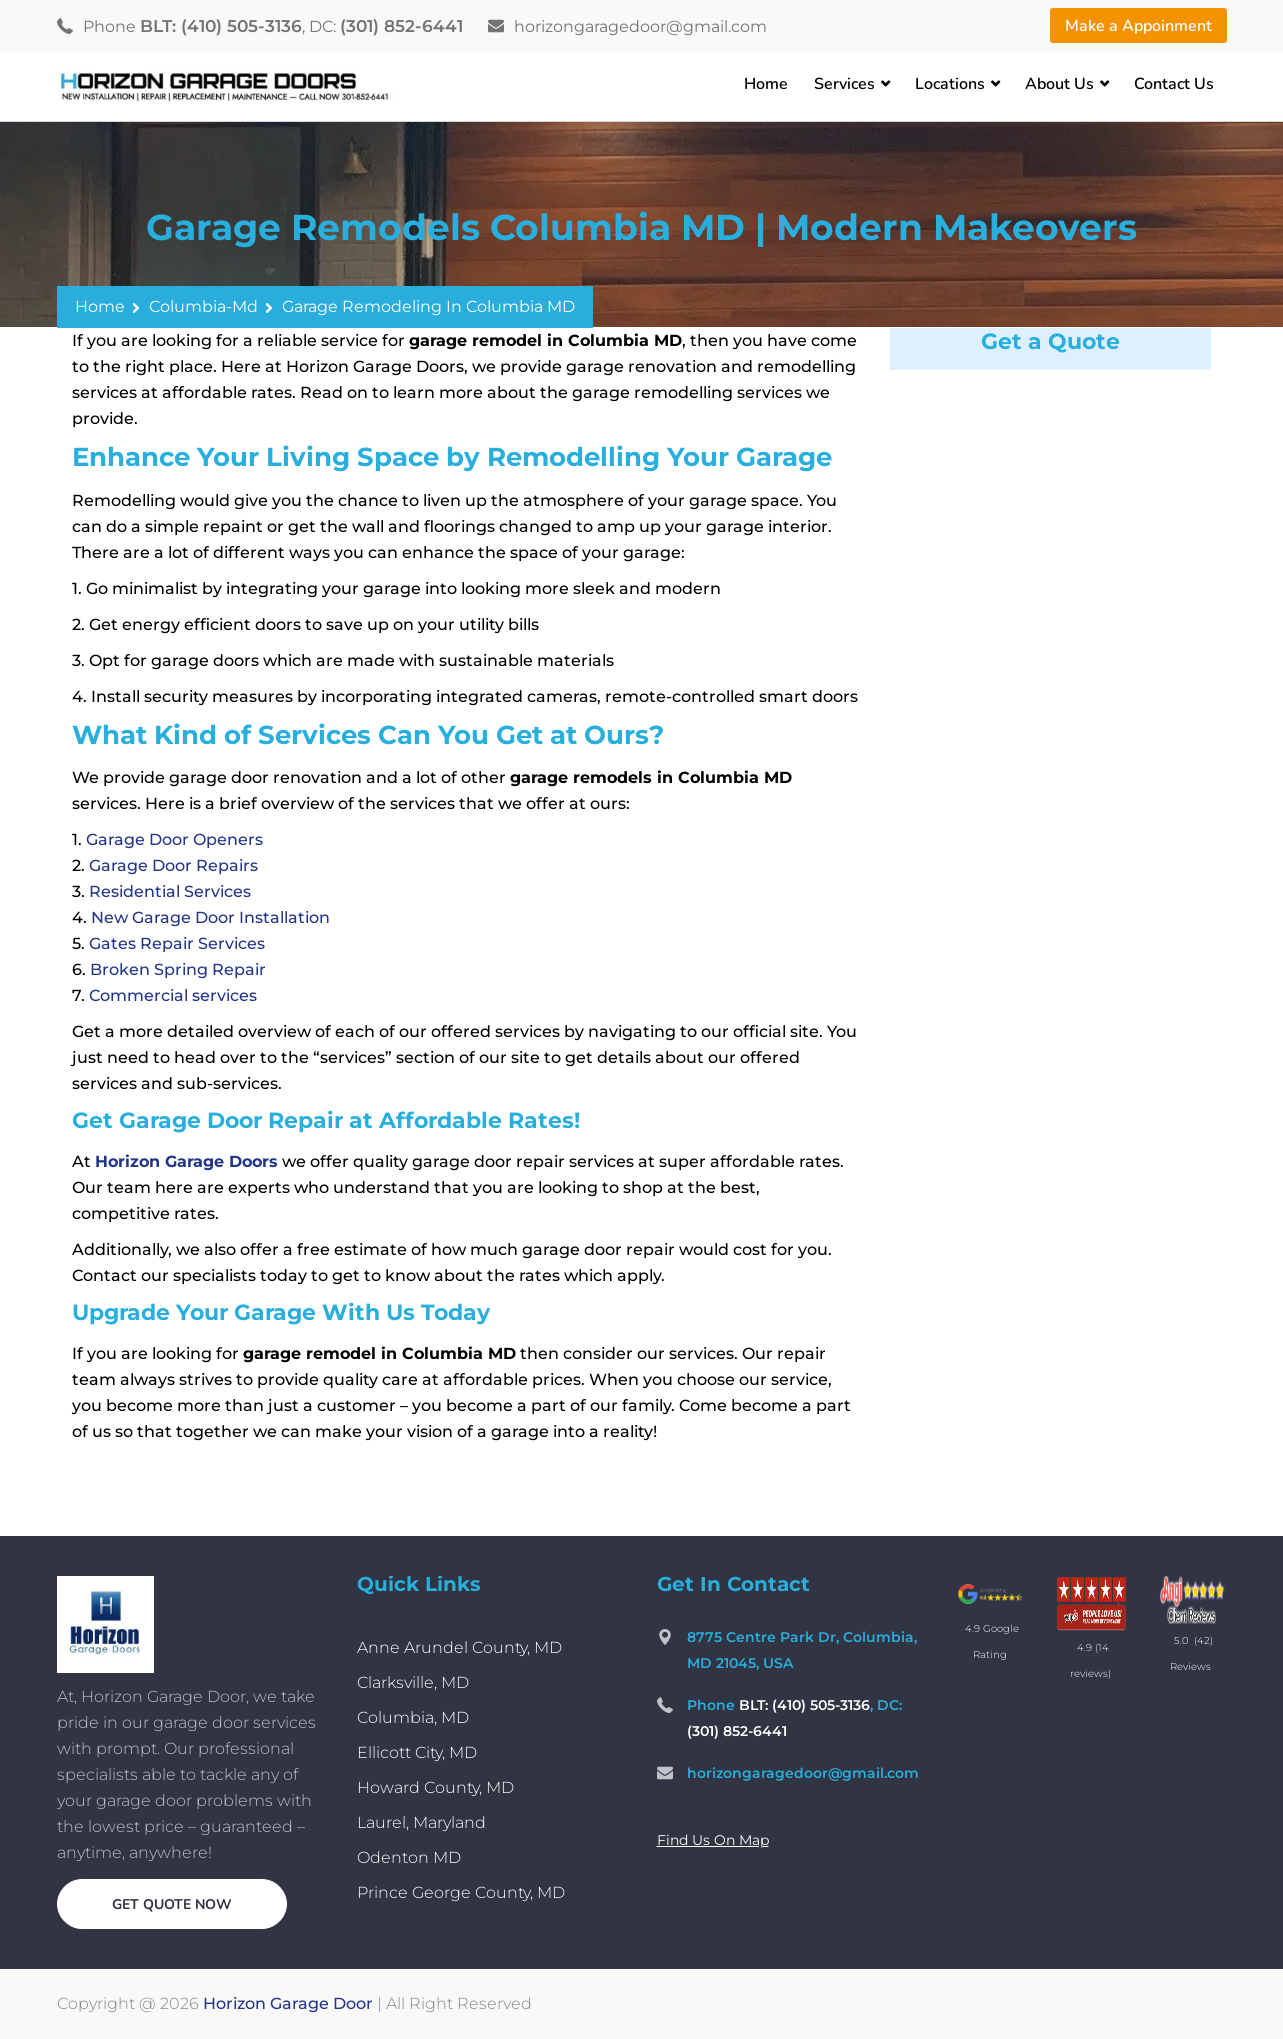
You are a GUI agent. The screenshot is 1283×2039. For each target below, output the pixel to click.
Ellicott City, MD (417, 1752)
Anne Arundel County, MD (459, 1647)
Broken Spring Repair (178, 969)
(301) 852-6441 (401, 26)
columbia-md (203, 306)
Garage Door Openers (174, 839)
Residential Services (170, 891)
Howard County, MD (435, 1787)
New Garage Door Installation (210, 917)
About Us (1059, 84)
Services (844, 84)
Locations (950, 84)
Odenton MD (409, 1857)
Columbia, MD (413, 1717)
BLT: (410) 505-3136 (221, 26)
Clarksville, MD (413, 1682)
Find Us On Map (713, 1840)
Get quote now (172, 1904)
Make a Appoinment (1138, 26)
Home (766, 84)
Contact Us (1174, 84)
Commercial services (173, 995)
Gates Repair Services (177, 943)
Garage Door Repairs (173, 865)
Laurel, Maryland (421, 1822)
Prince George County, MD (461, 1892)
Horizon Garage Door (288, 2003)
